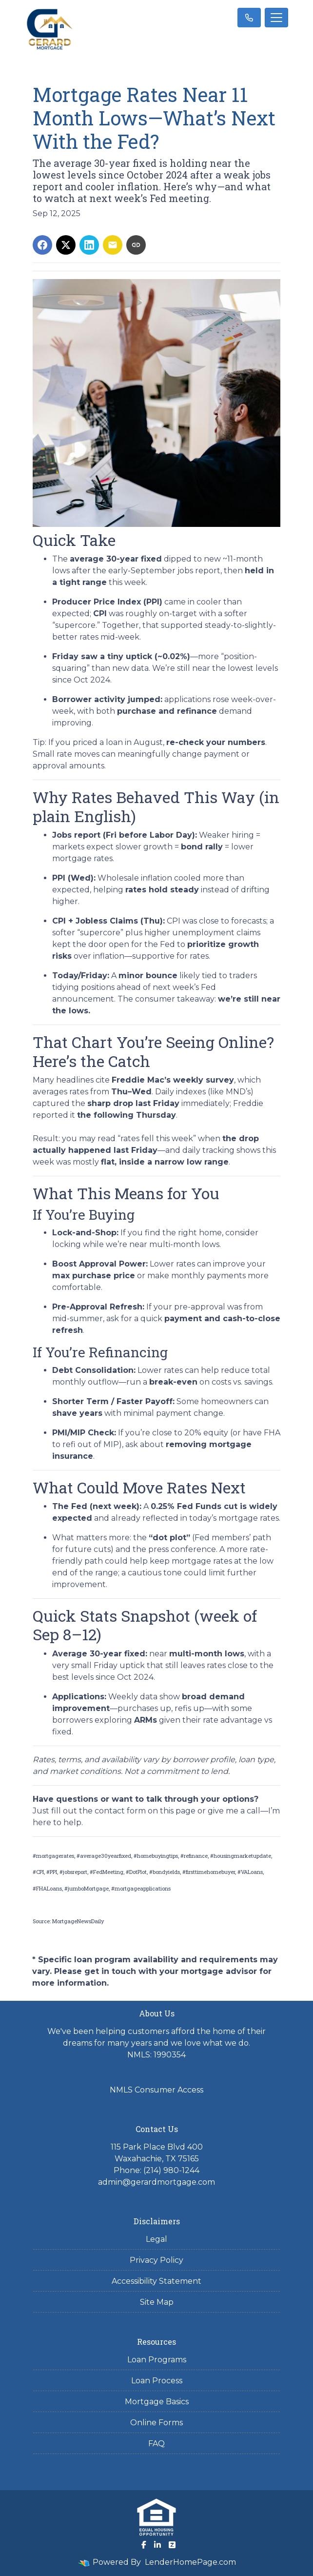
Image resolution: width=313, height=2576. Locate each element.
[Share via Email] (112, 245)
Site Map (157, 2302)
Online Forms (156, 2422)
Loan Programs (156, 2359)
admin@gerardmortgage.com (156, 2182)
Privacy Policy (156, 2260)
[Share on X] (66, 245)
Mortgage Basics (157, 2401)
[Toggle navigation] (276, 17)
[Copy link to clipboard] (136, 245)
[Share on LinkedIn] (89, 245)
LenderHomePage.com (190, 2562)
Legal (156, 2239)
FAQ (156, 2443)
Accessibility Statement (156, 2281)
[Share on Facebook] (42, 245)
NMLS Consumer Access (156, 2089)
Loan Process (156, 2380)
